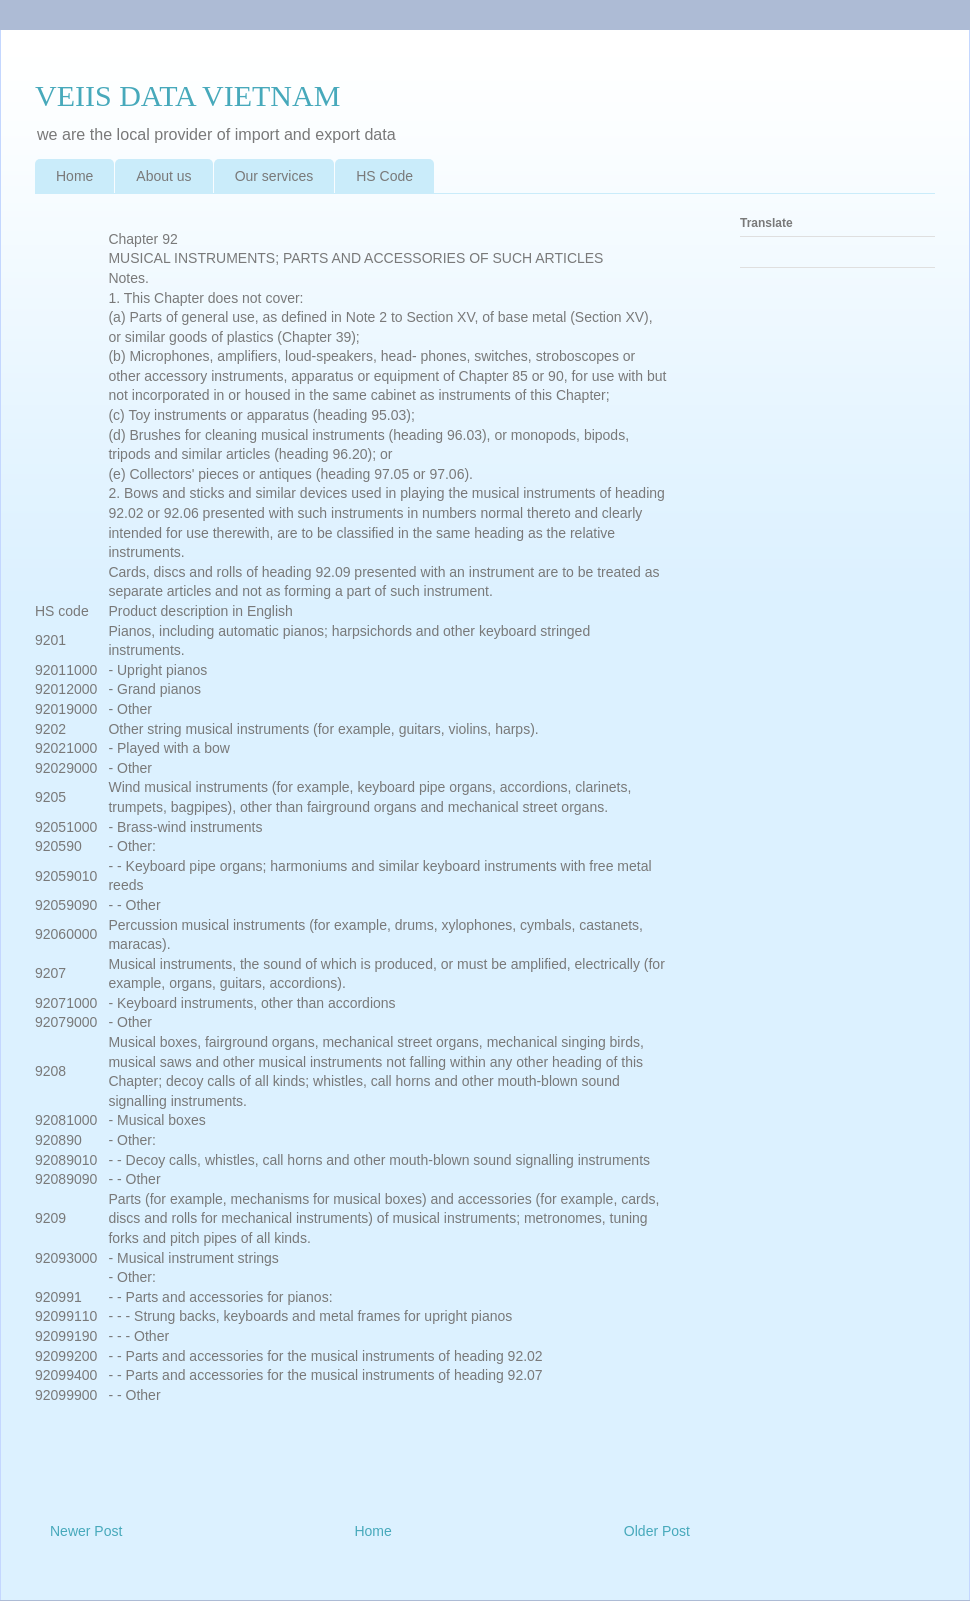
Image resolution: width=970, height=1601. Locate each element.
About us (163, 176)
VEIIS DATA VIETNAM (187, 95)
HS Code (384, 176)
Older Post (657, 1531)
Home (74, 176)
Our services (274, 176)
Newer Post (86, 1531)
